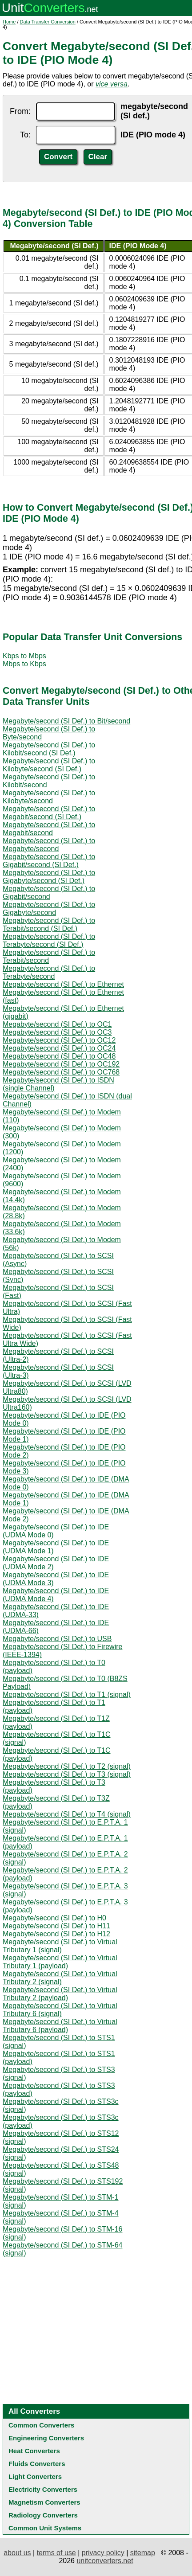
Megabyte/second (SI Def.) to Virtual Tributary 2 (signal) (60, 1978)
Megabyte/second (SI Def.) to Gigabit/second (49, 892)
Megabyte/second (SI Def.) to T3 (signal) (67, 1774)
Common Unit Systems (44, 2528)
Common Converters (41, 2425)
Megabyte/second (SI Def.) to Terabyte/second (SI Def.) (49, 940)
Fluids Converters (36, 2463)
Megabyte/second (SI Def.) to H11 (56, 1926)
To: (25, 134)
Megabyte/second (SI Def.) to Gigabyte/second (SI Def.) (49, 876)
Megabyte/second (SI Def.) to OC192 (61, 1064)
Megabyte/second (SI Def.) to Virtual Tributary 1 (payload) (60, 1962)
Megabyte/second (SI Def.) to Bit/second (66, 721)
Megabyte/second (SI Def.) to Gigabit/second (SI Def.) (49, 860)
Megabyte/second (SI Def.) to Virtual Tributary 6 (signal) (60, 2009)
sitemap (142, 2552)
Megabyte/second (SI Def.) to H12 (56, 1934)
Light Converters (35, 2476)
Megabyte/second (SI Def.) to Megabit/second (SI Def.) (49, 813)
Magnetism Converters (44, 2502)
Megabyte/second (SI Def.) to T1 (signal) (67, 1694)
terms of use (56, 2552)
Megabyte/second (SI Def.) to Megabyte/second (49, 844)
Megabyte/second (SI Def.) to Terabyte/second (49, 972)
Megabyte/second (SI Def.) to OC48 (59, 1056)
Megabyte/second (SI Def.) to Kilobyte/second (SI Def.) (49, 765)
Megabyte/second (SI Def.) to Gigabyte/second (49, 908)
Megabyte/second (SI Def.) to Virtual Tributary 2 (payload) (60, 1993)
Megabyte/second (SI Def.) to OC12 (59, 1040)
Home (9, 21)
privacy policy (103, 2552)
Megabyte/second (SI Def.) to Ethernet (63, 984)
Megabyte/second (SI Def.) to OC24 (59, 1048)
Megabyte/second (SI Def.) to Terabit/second (49, 956)
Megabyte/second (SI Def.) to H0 (54, 1918)
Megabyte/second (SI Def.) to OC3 (57, 1032)
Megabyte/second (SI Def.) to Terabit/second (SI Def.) (49, 924)
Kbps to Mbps (24, 656)
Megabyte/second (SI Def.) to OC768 (61, 1072)
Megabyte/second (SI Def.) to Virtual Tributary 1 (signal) (60, 1946)
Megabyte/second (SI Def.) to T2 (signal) (67, 1766)
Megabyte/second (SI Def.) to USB (57, 1638)
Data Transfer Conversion (48, 21)
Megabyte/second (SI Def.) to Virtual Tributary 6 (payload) (60, 2025)
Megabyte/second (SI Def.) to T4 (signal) (67, 1814)
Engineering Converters (46, 2438)
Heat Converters (34, 2451)
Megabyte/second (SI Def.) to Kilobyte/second (49, 797)
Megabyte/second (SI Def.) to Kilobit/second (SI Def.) (49, 749)
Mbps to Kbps (24, 664)
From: (20, 111)
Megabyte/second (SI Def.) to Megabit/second (49, 829)
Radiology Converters (43, 2515)
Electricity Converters (42, 2489)
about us (17, 2552)
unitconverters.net (104, 2560)
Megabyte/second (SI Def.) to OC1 (57, 1024)
